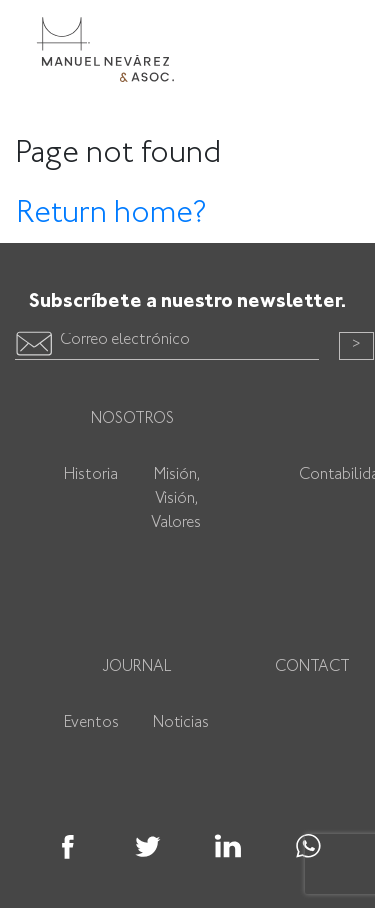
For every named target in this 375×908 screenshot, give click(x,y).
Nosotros (132, 419)
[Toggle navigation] (331, 33)
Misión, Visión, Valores (176, 499)
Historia (91, 475)
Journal (137, 667)
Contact (312, 667)
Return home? (111, 214)
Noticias (181, 723)
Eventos (91, 723)
